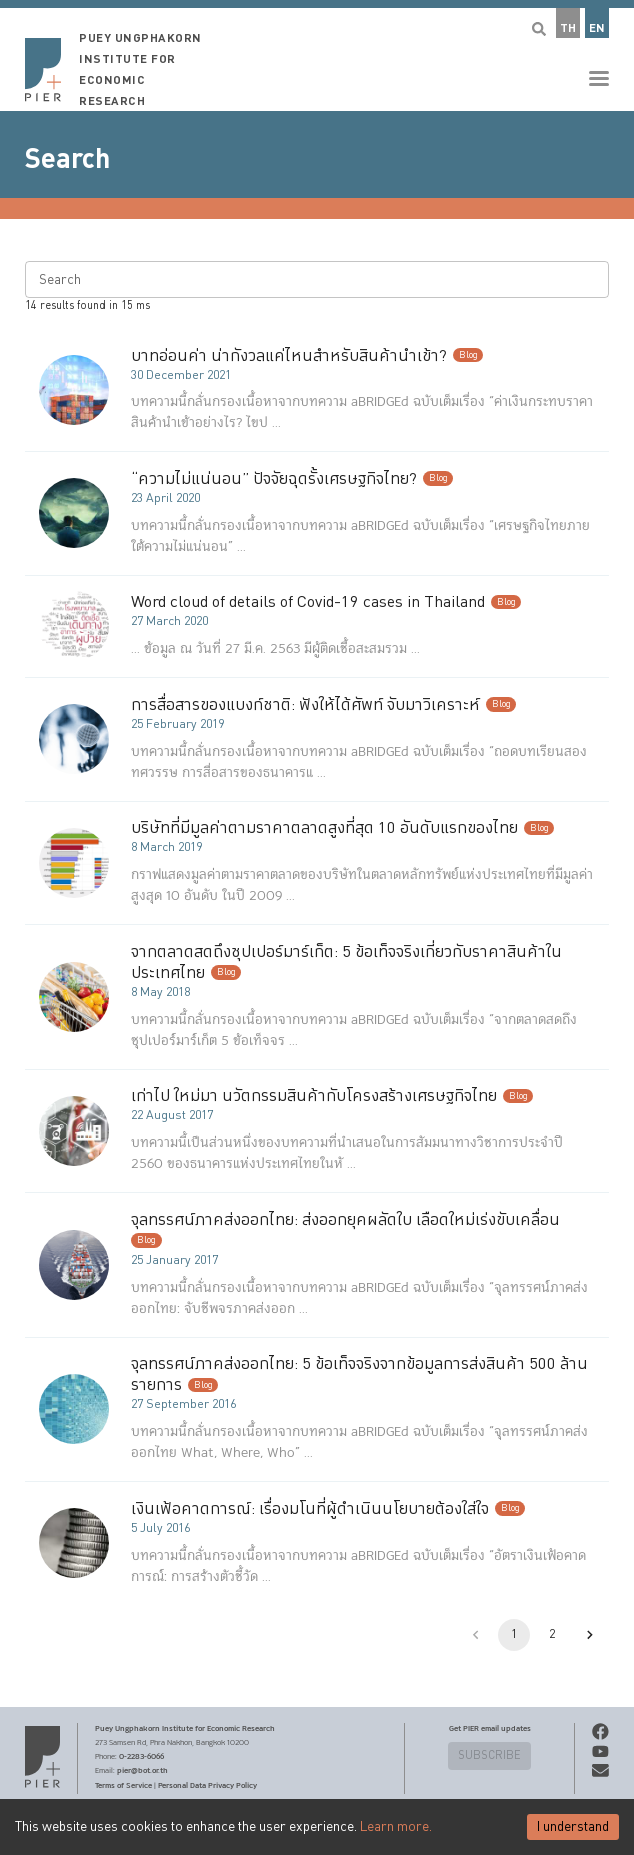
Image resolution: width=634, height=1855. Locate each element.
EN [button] (597, 28)
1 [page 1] (514, 1635)
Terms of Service (123, 1785)
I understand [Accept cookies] (573, 1827)
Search (67, 159)
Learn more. (396, 1827)
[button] (317, 55)
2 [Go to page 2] (552, 1635)
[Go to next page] (590, 1635)
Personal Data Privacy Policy (207, 1785)
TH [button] (568, 28)
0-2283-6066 (141, 1756)
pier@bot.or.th (142, 1770)
